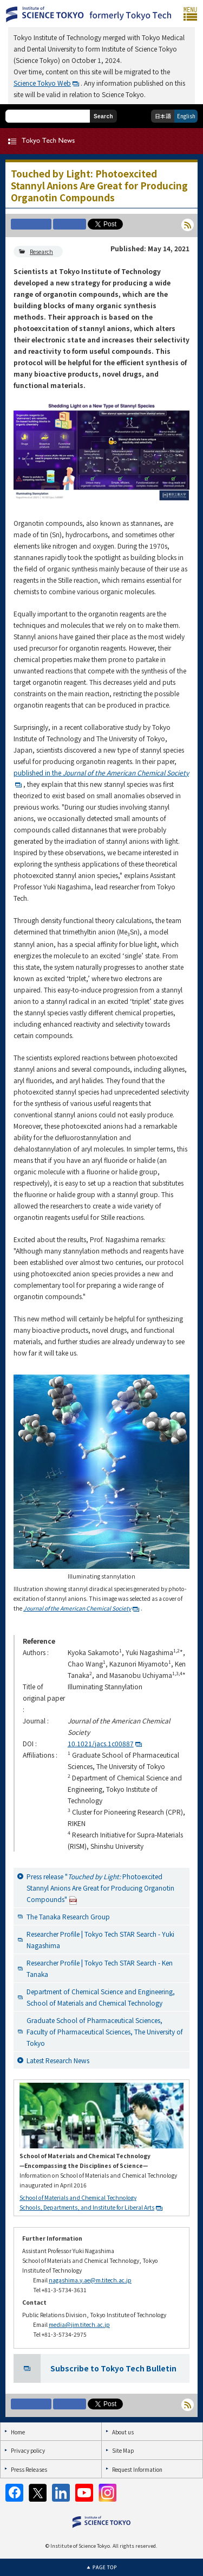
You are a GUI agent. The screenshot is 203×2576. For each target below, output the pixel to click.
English (186, 116)
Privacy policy (28, 2450)
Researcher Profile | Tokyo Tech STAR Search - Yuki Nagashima (100, 1939)
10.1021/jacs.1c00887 (101, 1743)
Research (41, 251)
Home (18, 2432)
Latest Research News (58, 2060)
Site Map (123, 2450)
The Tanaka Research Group (68, 1916)
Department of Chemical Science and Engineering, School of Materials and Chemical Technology (101, 1997)
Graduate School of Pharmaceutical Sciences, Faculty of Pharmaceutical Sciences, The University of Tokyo (105, 2031)
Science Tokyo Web (42, 82)
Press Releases (29, 2469)
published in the (101, 772)
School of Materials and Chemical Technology (77, 2197)
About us (123, 2432)
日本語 (163, 116)
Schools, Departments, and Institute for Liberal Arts (86, 2207)
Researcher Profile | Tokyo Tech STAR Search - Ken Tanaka (100, 1968)
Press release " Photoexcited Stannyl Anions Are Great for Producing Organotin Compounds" (100, 1888)
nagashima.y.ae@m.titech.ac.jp (90, 2280)
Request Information (137, 2469)
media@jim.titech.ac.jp (79, 2324)
